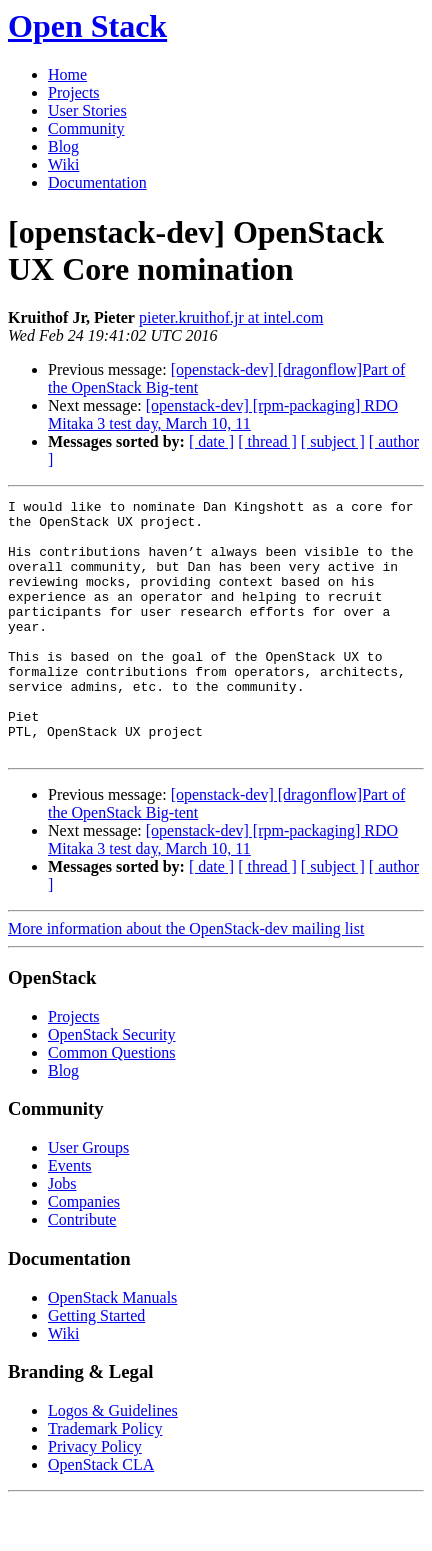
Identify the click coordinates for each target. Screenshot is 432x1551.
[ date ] (211, 441)
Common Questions (112, 1103)
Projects (74, 92)
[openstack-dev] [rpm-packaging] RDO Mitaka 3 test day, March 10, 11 (223, 414)
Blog (63, 146)
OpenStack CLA (101, 1515)
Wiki (63, 164)
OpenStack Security (112, 1085)
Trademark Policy (105, 1479)
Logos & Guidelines (113, 1461)
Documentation (97, 182)
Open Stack (87, 26)
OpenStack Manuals (112, 1348)
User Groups (88, 1198)
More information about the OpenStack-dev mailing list (186, 979)
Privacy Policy (95, 1497)
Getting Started (96, 1366)
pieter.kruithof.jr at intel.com (231, 317)
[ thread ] (267, 441)
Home (67, 74)
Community (86, 128)
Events (70, 1216)
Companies (84, 1252)
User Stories (87, 110)
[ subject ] (333, 441)
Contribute (82, 1270)
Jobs (62, 1234)
